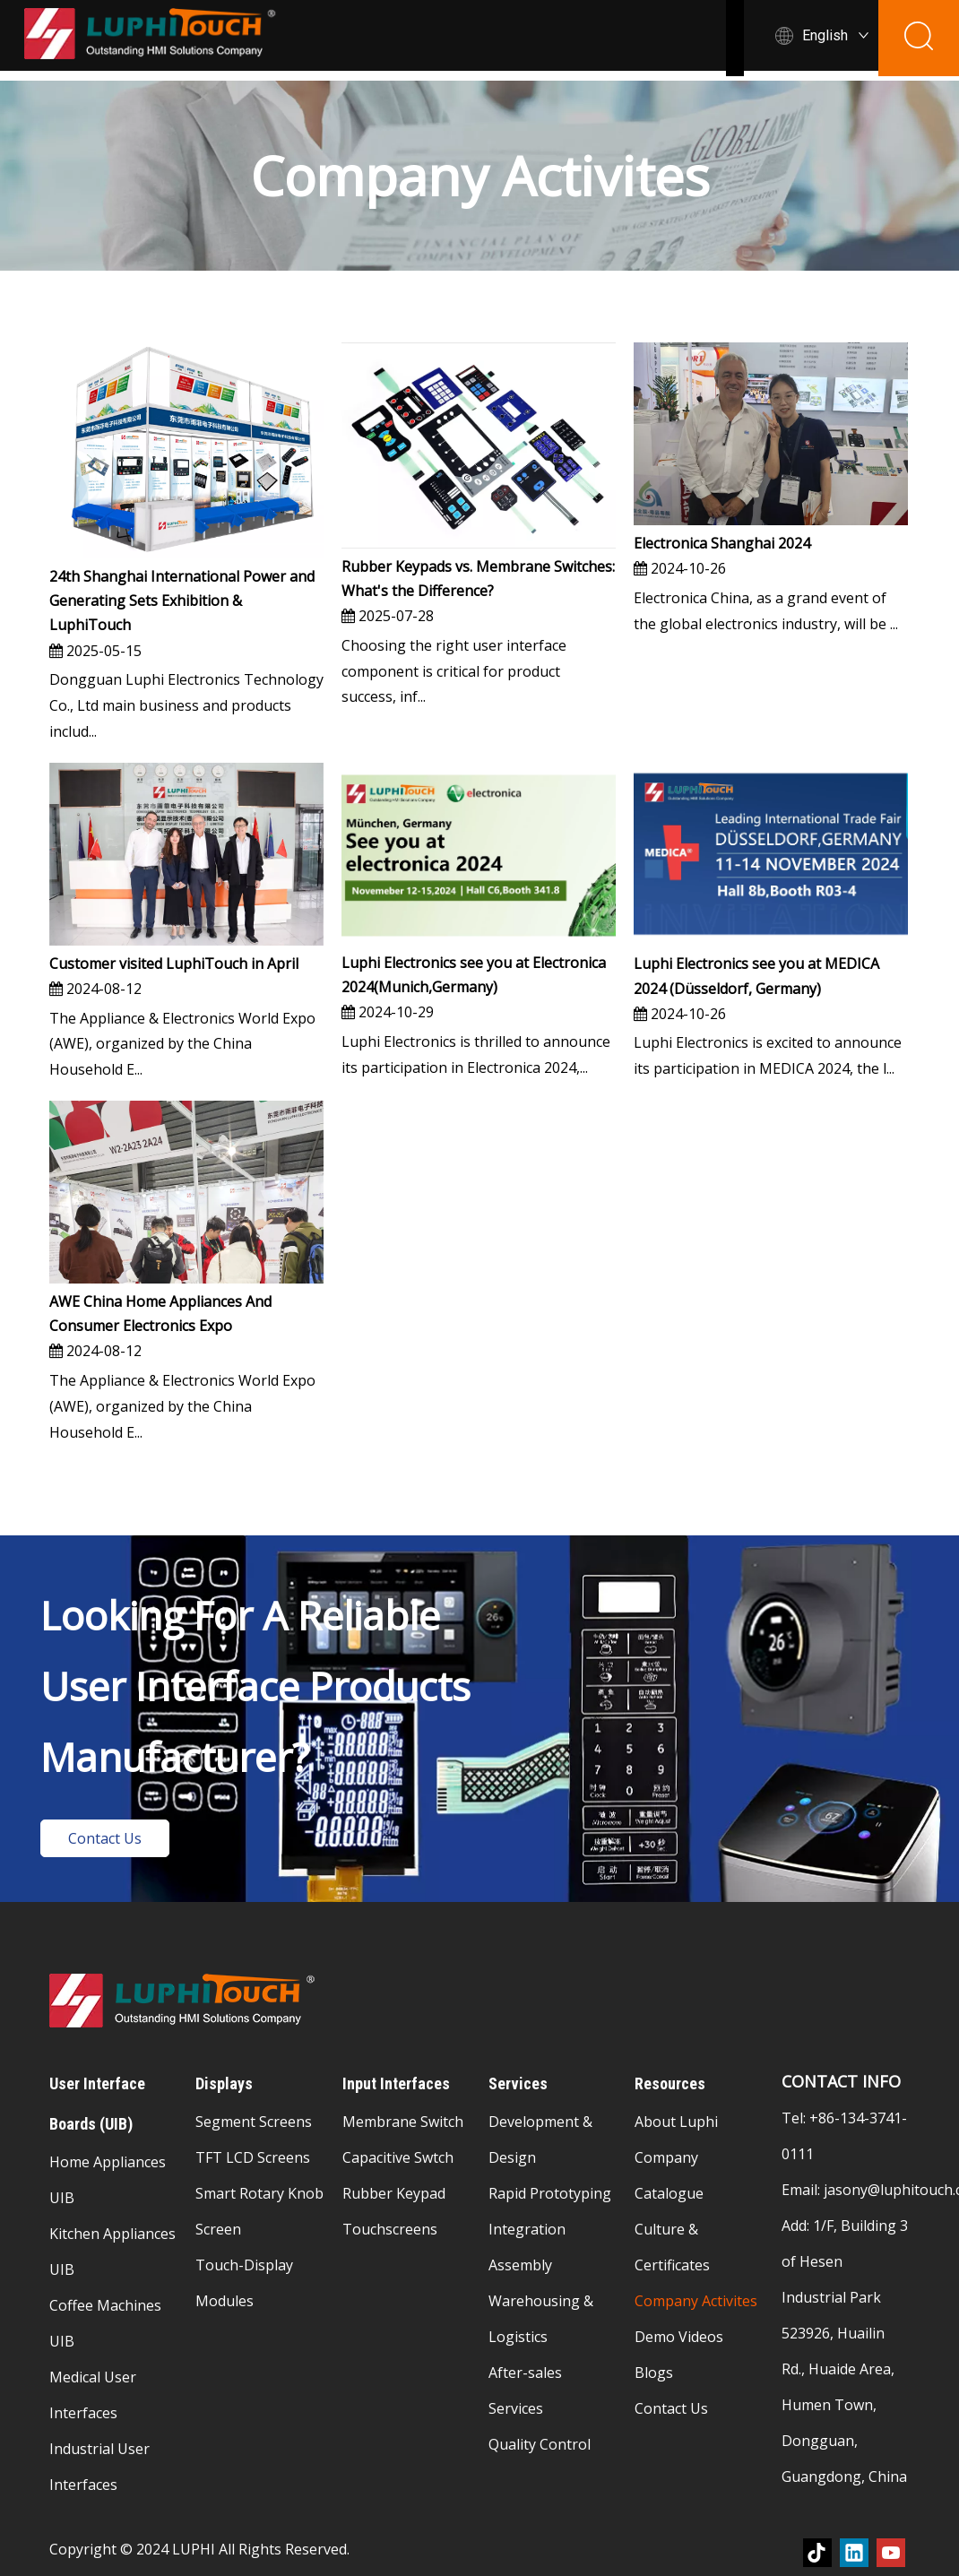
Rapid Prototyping (549, 2193)
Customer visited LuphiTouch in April (173, 963)
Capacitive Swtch (398, 2157)
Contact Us (105, 1838)
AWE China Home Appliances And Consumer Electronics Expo (160, 1314)
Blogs (654, 2372)
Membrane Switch (402, 2121)
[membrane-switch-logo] (183, 2000)
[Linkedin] (854, 2552)
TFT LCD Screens (252, 2157)
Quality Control (539, 2444)
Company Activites (696, 2301)
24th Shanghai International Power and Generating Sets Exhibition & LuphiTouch (182, 600)
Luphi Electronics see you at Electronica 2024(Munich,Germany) (473, 975)
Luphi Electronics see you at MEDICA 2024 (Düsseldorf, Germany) (756, 976)
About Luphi (676, 2121)
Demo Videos (679, 2337)
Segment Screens (253, 2121)
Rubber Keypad (393, 2193)
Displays (602, 40)
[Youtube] (891, 2552)
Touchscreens (389, 2229)
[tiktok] (817, 2552)
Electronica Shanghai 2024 (722, 543)
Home (268, 40)
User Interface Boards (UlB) (426, 40)
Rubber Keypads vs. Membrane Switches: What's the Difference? (478, 579)
